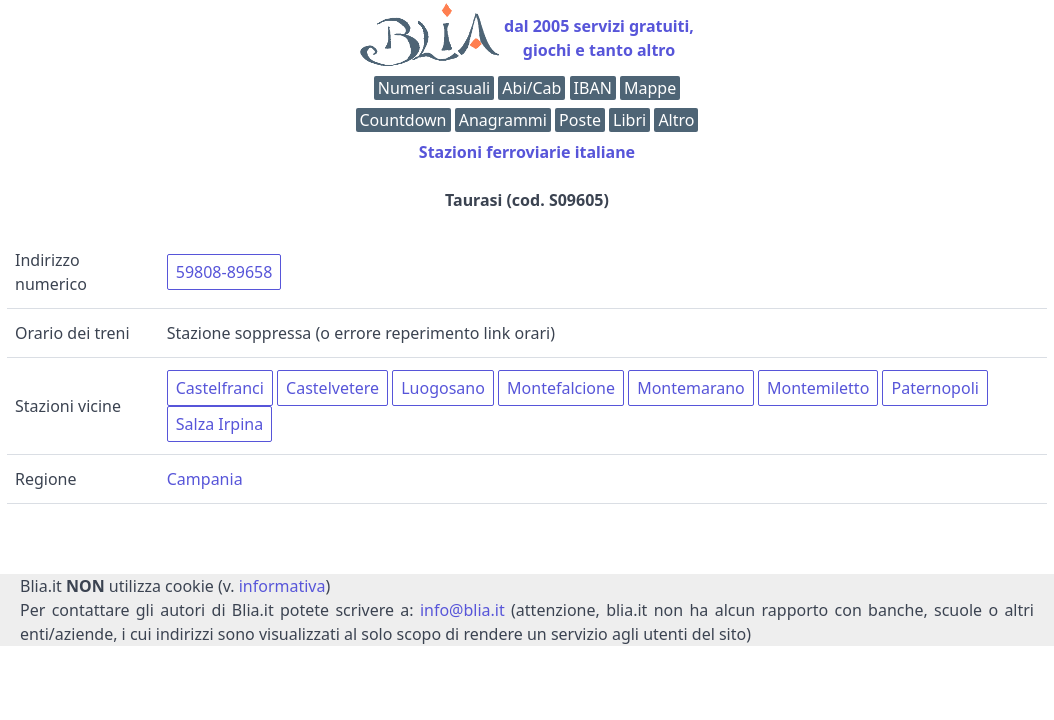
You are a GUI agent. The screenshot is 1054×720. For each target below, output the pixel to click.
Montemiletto (818, 388)
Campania (205, 479)
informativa (282, 586)
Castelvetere (332, 388)
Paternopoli (934, 388)
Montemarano (691, 388)
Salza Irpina (219, 424)
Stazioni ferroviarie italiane (527, 152)
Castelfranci (220, 388)
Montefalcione (561, 388)
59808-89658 (224, 272)
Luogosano (443, 388)
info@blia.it (462, 610)
